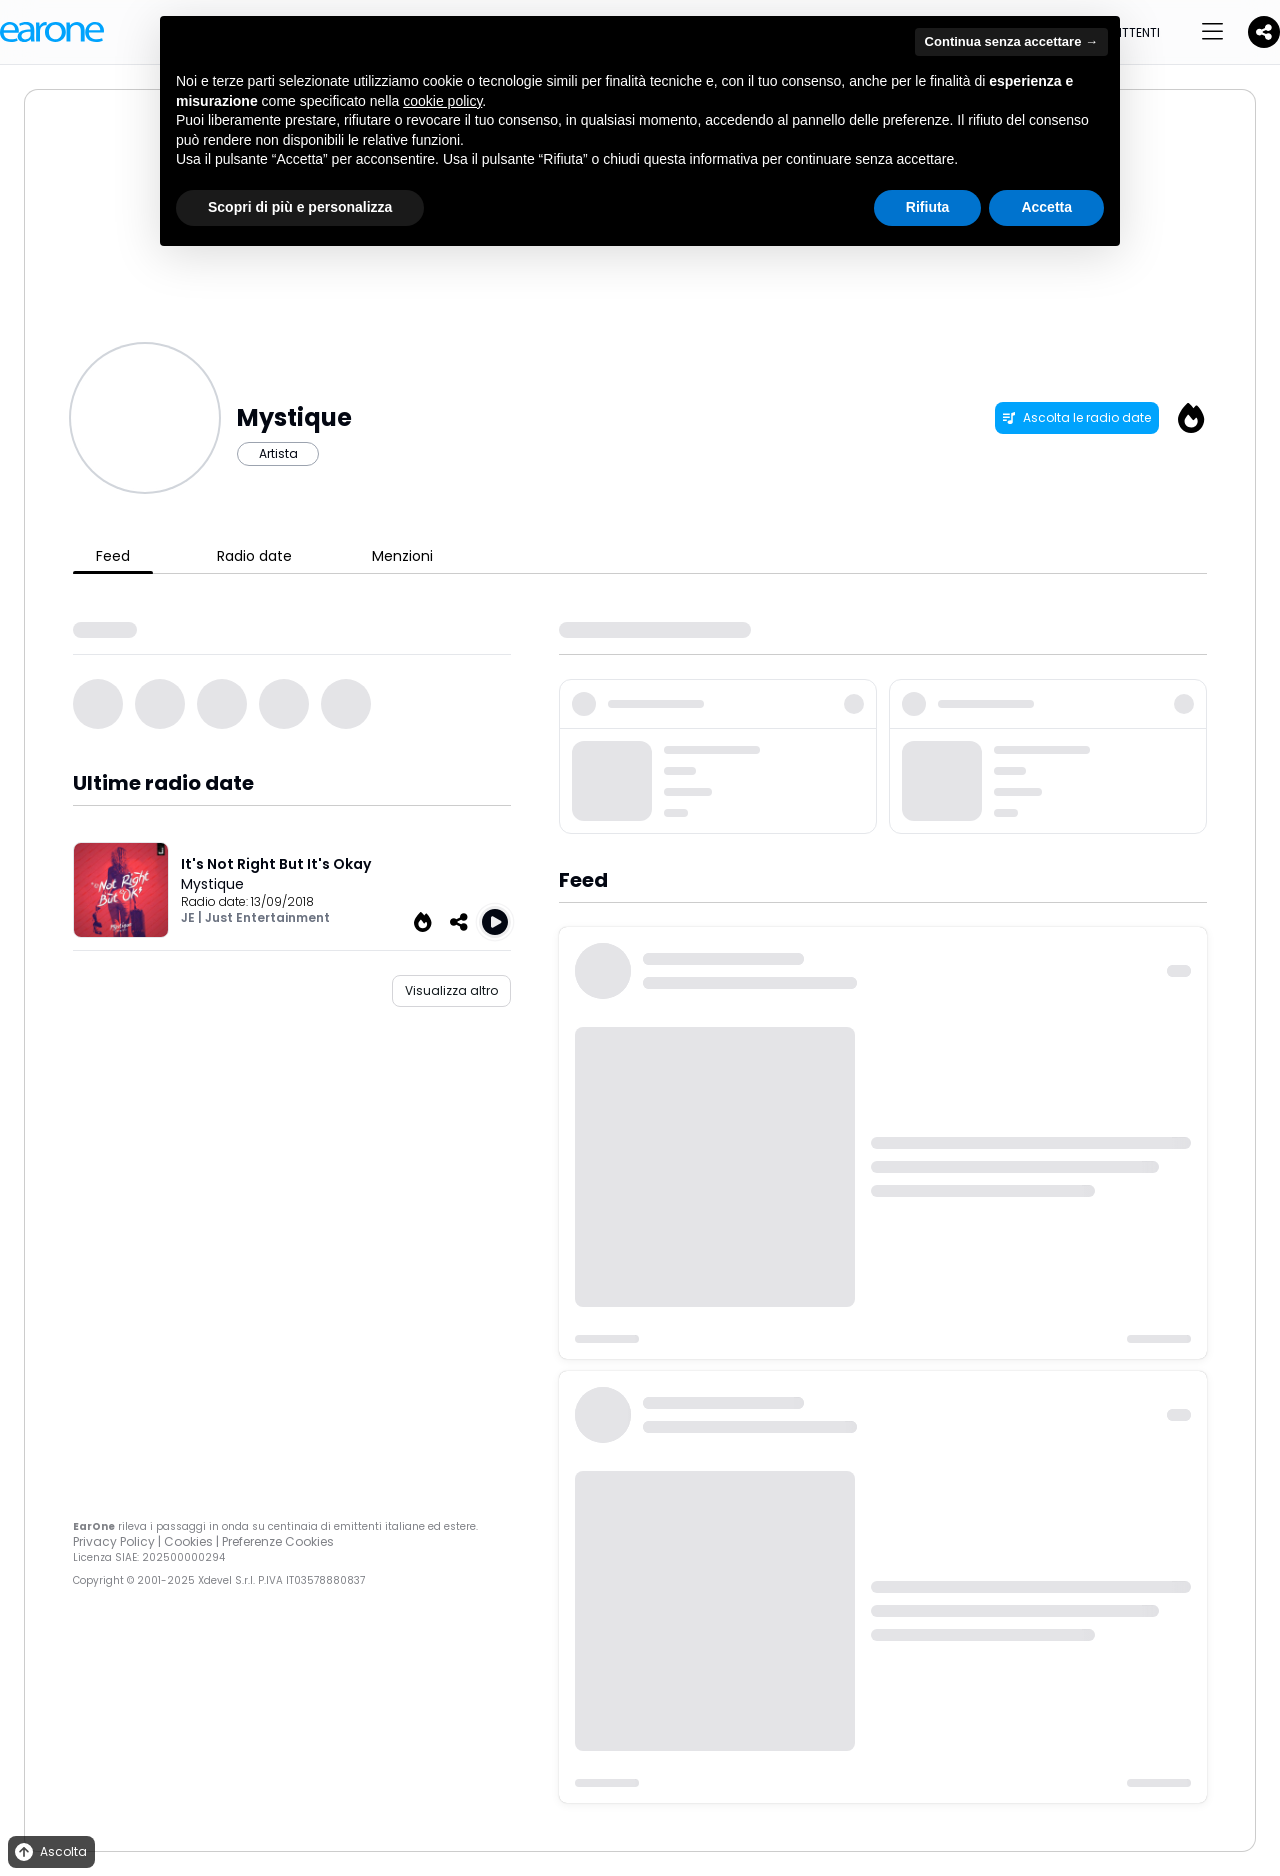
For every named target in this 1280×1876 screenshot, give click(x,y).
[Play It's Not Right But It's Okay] (495, 922)
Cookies (188, 1541)
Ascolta (49, 1852)
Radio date (254, 556)
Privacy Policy (114, 1541)
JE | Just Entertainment (255, 917)
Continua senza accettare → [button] (1011, 41)
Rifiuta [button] (928, 207)
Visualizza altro (451, 990)
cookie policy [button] (442, 101)
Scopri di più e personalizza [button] (300, 207)
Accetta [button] (1046, 207)
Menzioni (402, 556)
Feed (113, 556)
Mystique (212, 884)
